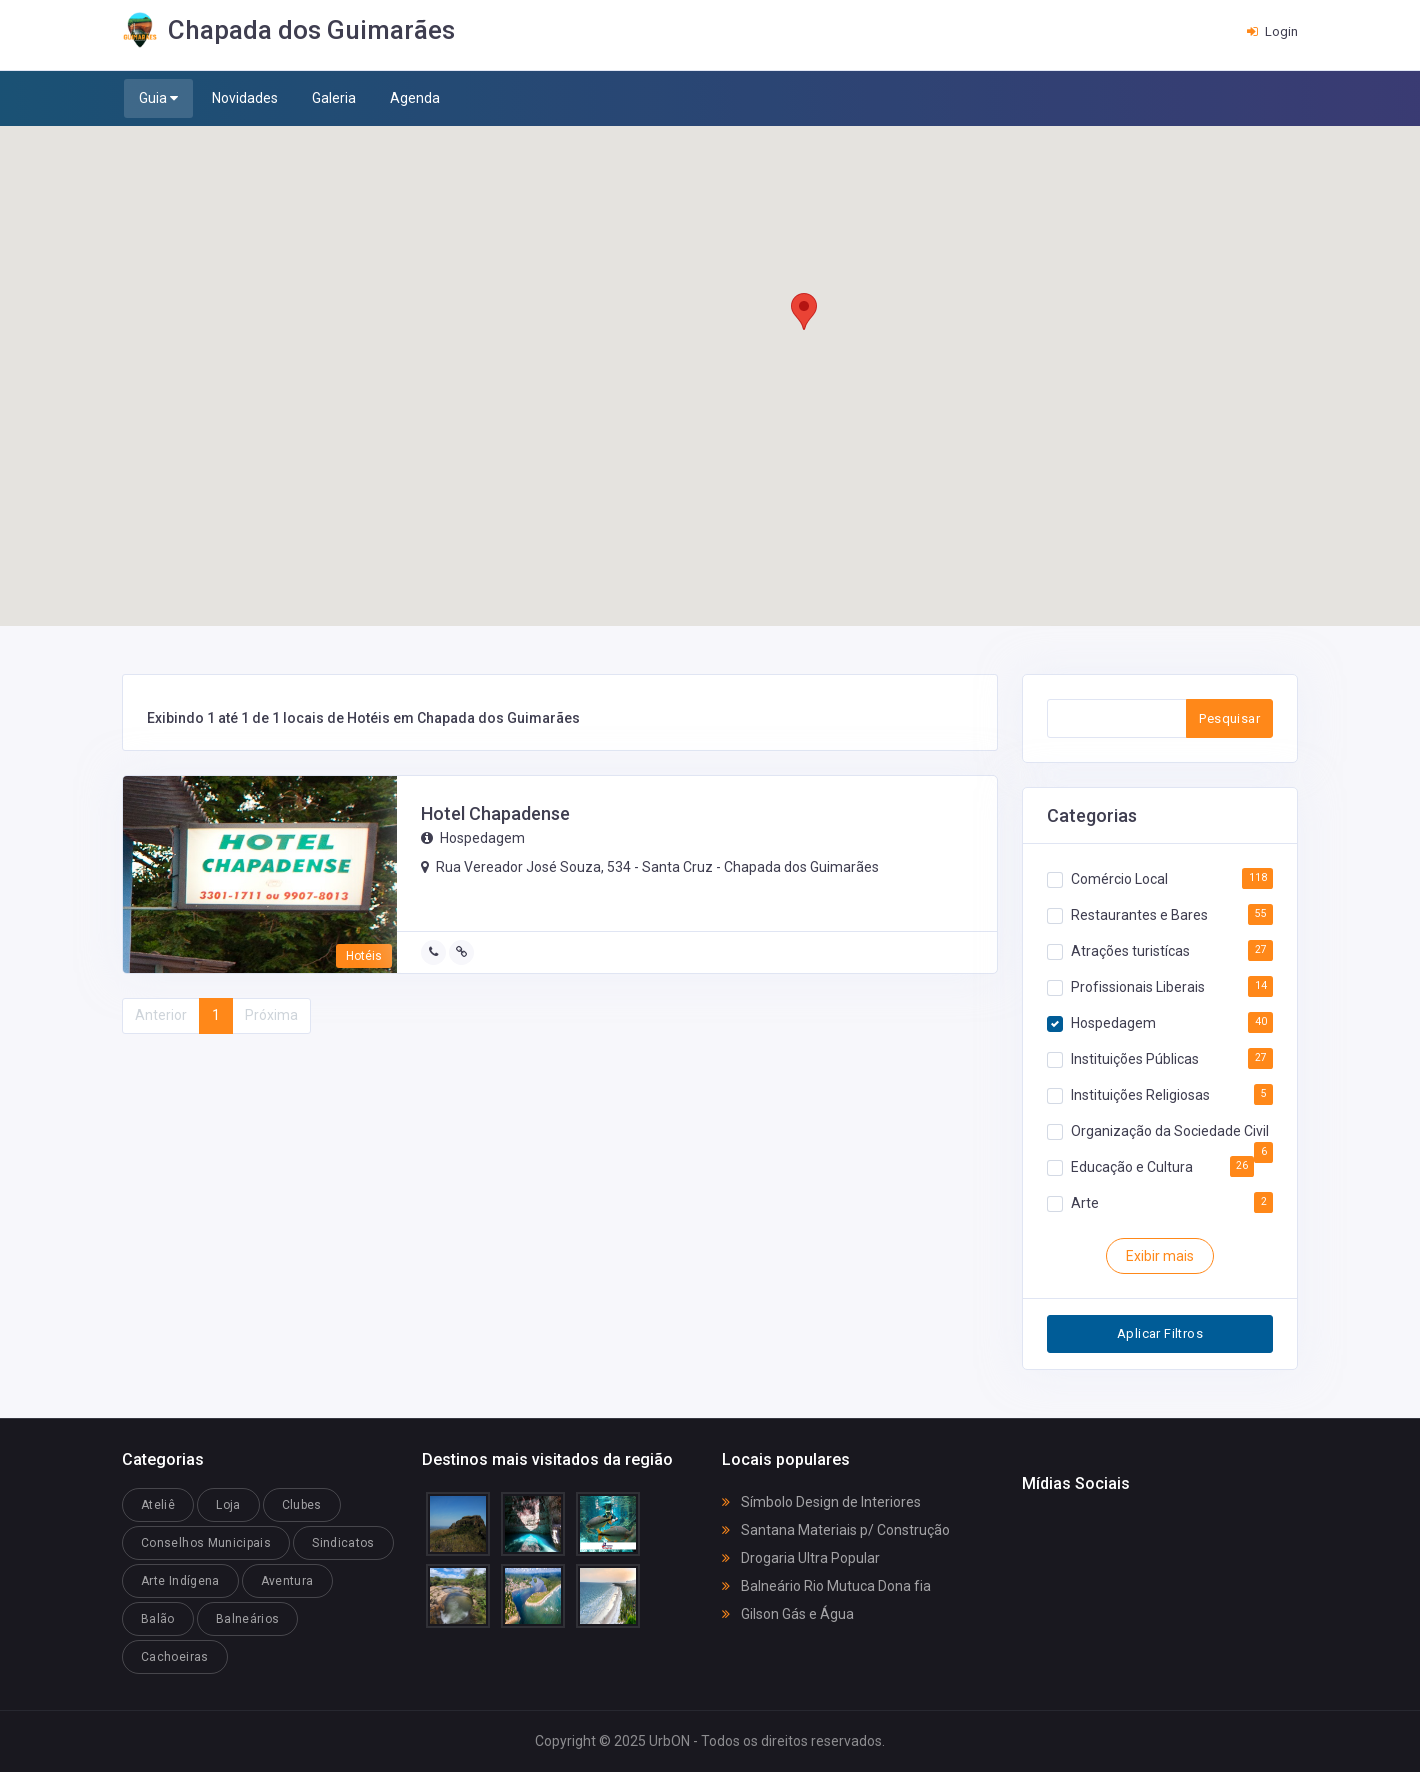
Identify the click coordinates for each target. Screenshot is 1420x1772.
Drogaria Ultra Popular (801, 1558)
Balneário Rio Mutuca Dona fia (826, 1586)
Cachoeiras (175, 1657)
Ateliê (158, 1505)
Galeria (334, 98)
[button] (804, 311)
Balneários (248, 1619)
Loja (228, 1505)
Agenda (415, 98)
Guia (158, 98)
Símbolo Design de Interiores (821, 1502)
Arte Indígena (180, 1581)
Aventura (287, 1581)
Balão (158, 1619)
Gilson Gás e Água (788, 1614)
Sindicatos (343, 1543)
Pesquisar (1229, 718)
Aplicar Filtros (1160, 1333)
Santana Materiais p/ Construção (836, 1530)
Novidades (245, 98)
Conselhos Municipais (206, 1543)
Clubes (302, 1505)
